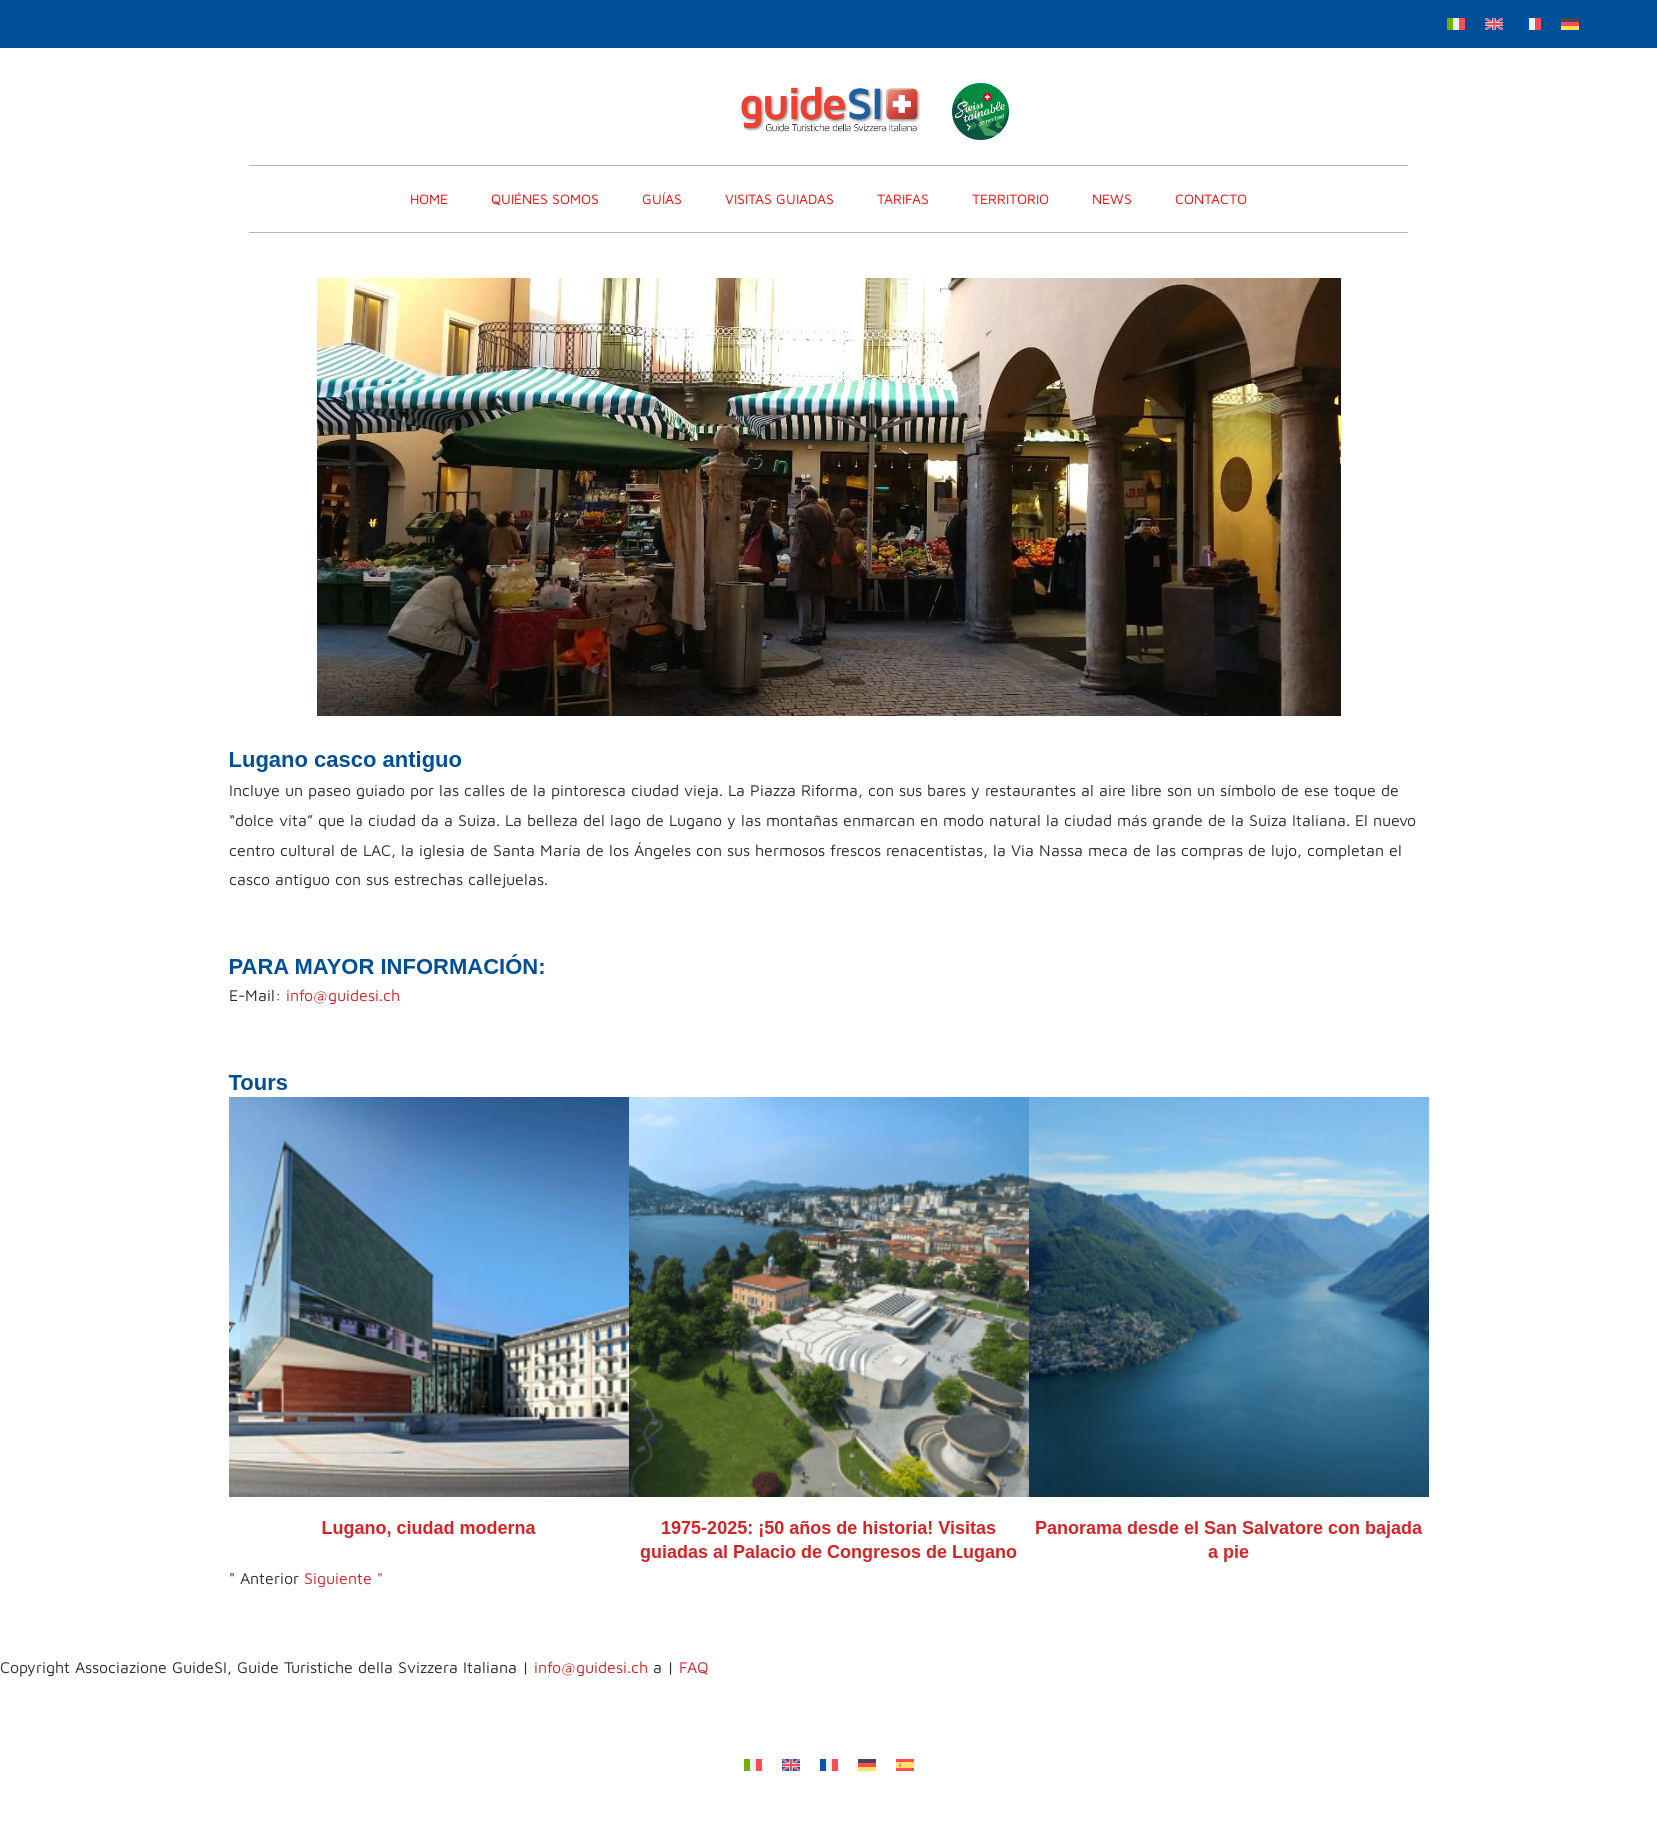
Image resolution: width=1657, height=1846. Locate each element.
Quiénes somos (545, 198)
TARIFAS (903, 198)
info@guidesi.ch (343, 995)
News (1112, 198)
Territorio (1010, 198)
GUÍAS (662, 198)
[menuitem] (1456, 22)
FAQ (694, 1667)
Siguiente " (343, 1578)
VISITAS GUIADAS (779, 198)
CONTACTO (1211, 198)
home (429, 198)
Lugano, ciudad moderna (428, 1528)
